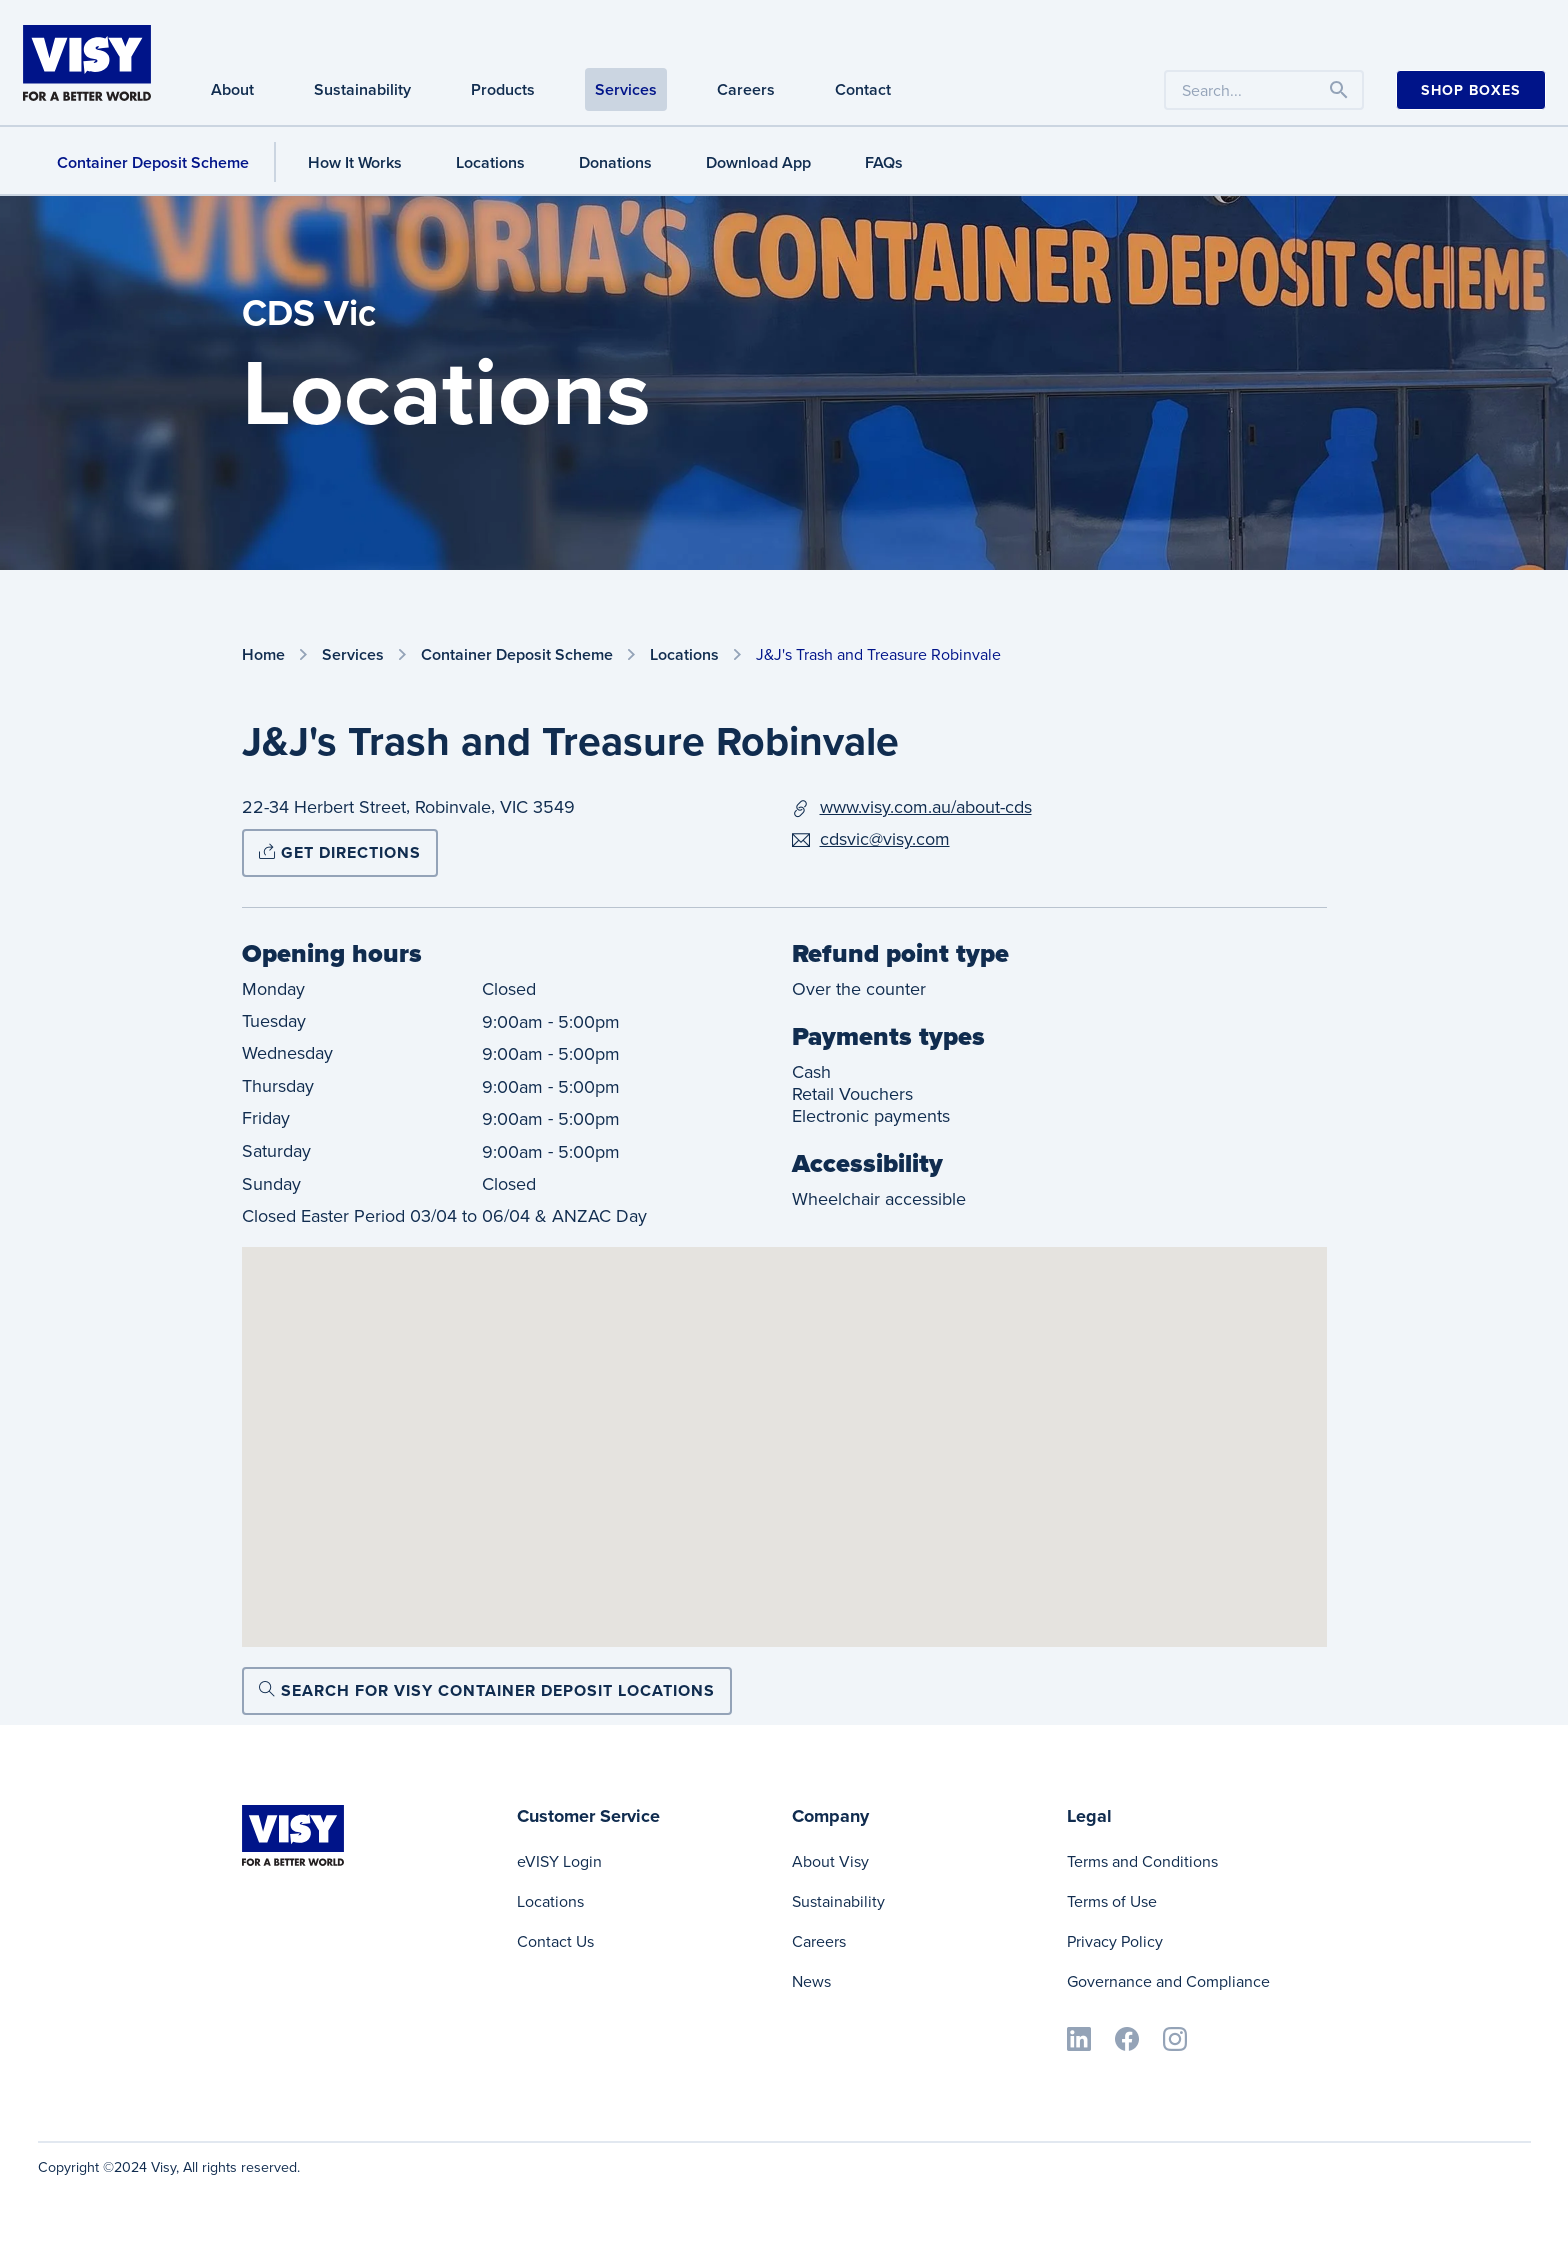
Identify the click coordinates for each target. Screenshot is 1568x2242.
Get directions (340, 852)
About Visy (830, 1861)
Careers (819, 1941)
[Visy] (87, 61)
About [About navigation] (232, 89)
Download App (758, 162)
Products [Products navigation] (503, 89)
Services (353, 655)
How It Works (355, 162)
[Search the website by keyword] (1264, 90)
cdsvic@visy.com (885, 839)
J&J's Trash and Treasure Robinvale (878, 654)
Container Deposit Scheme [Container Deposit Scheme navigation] (153, 162)
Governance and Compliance (1168, 1981)
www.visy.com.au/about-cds (926, 807)
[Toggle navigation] (1339, 90)
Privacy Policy (1115, 1941)
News (811, 1981)
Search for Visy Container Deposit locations (487, 1690)
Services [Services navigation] (626, 89)
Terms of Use (1112, 1901)
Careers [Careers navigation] (746, 89)
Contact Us (555, 1941)
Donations (615, 162)
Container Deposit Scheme (517, 655)
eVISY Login (559, 1861)
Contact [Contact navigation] (863, 89)
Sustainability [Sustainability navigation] (362, 89)
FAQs (884, 162)
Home (263, 655)
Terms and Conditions (1142, 1861)
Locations (490, 162)
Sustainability (838, 1901)
